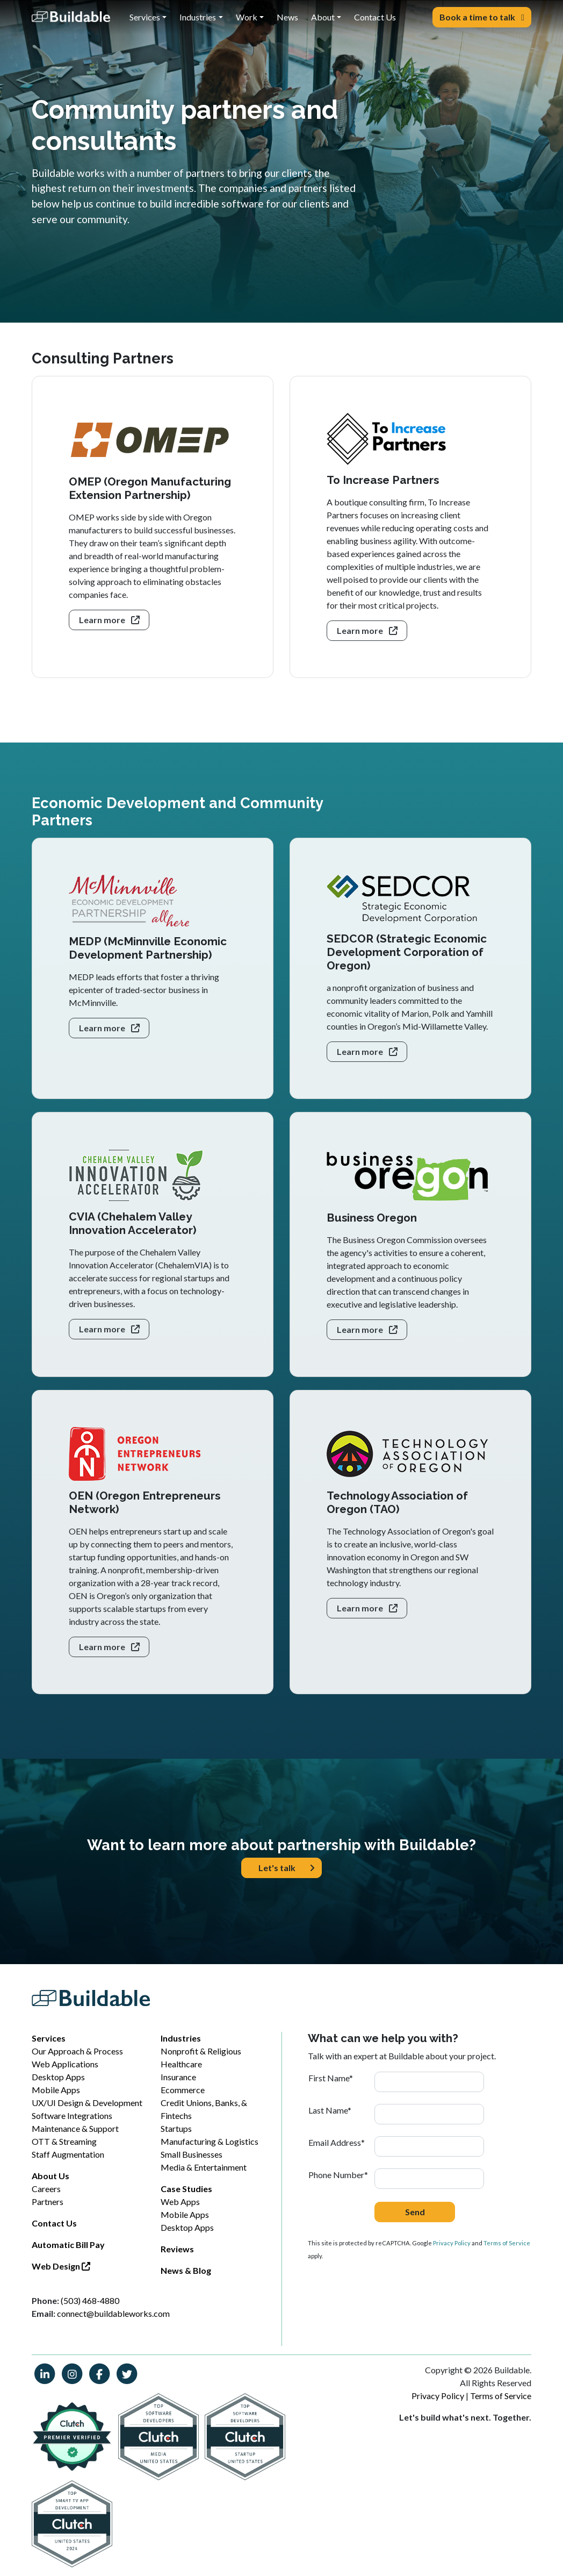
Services (49, 2038)
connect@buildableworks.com (113, 2313)
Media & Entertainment (204, 2167)
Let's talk (286, 1867)
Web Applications (65, 2064)
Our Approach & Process (77, 2051)
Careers (46, 2188)
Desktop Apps (58, 2077)
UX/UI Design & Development (87, 2102)
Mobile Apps (56, 2090)
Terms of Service (506, 2242)
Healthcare (181, 2064)
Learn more (109, 620)
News (287, 17)
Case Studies (186, 2188)
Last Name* (329, 2110)
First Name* (330, 2078)
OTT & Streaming (64, 2141)
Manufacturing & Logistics (209, 2141)
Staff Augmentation (68, 2154)
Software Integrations (72, 2115)
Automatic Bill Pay (68, 2244)
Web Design (61, 2266)
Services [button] (144, 17)
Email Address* (336, 2142)
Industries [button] (197, 17)
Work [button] (246, 17)
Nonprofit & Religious (201, 2051)
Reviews (177, 2249)
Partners (47, 2201)
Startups (176, 2128)
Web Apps (180, 2201)
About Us (50, 2176)
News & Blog (186, 2270)
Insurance (178, 2077)
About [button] (323, 17)
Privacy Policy (452, 2242)
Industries (181, 2038)
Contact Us (375, 17)
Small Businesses (191, 2154)
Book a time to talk (481, 17)
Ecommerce (183, 2090)
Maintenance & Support (75, 2128)
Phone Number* (338, 2175)
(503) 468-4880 (90, 2300)
